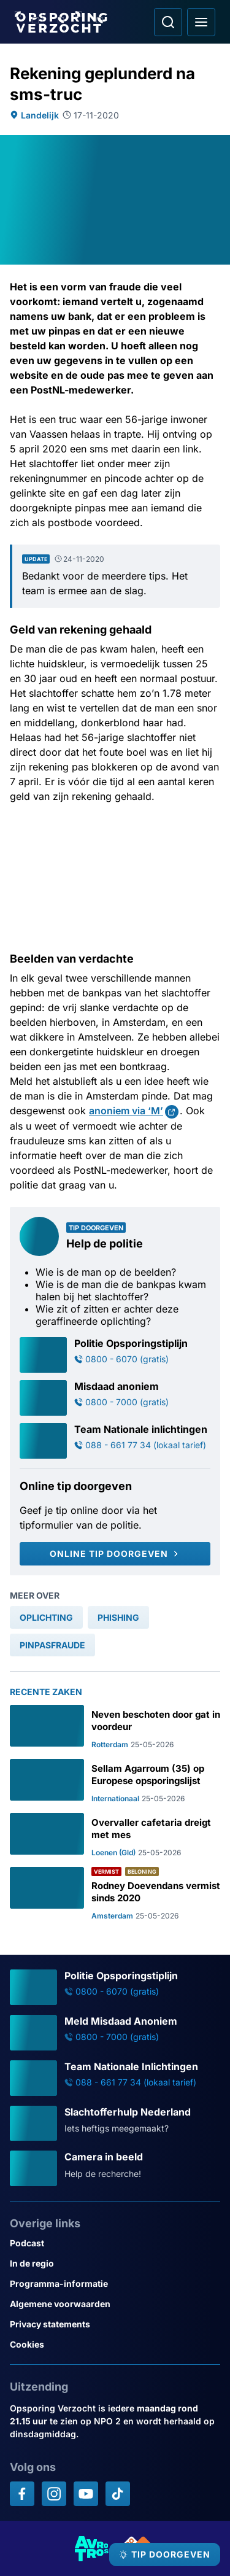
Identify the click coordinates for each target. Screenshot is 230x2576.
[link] (46, 1617)
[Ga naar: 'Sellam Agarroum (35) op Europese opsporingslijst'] (115, 1781)
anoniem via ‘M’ (126, 1110)
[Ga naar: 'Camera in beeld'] (115, 2168)
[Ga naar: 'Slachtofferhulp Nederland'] (115, 2123)
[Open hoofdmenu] (201, 22)
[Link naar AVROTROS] (92, 2548)
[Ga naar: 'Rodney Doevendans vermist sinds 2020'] (115, 1893)
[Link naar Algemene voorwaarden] (115, 2304)
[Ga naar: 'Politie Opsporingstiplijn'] (115, 1355)
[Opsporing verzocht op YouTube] (86, 2493)
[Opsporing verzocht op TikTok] (117, 2493)
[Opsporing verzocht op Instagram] (54, 2493)
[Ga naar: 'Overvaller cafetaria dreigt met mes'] (115, 1835)
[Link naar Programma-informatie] (115, 2283)
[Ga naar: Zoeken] (168, 22)
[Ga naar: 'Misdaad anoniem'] (115, 1398)
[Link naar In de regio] (115, 2263)
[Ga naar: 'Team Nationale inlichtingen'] (115, 1441)
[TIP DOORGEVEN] (164, 2554)
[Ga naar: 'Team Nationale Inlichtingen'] (115, 2078)
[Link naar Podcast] (115, 2243)
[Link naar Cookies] (115, 2344)
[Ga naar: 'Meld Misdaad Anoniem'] (115, 2032)
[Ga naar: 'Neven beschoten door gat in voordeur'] (115, 1727)
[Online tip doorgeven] (115, 1553)
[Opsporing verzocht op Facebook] (22, 2493)
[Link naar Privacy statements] (115, 2324)
